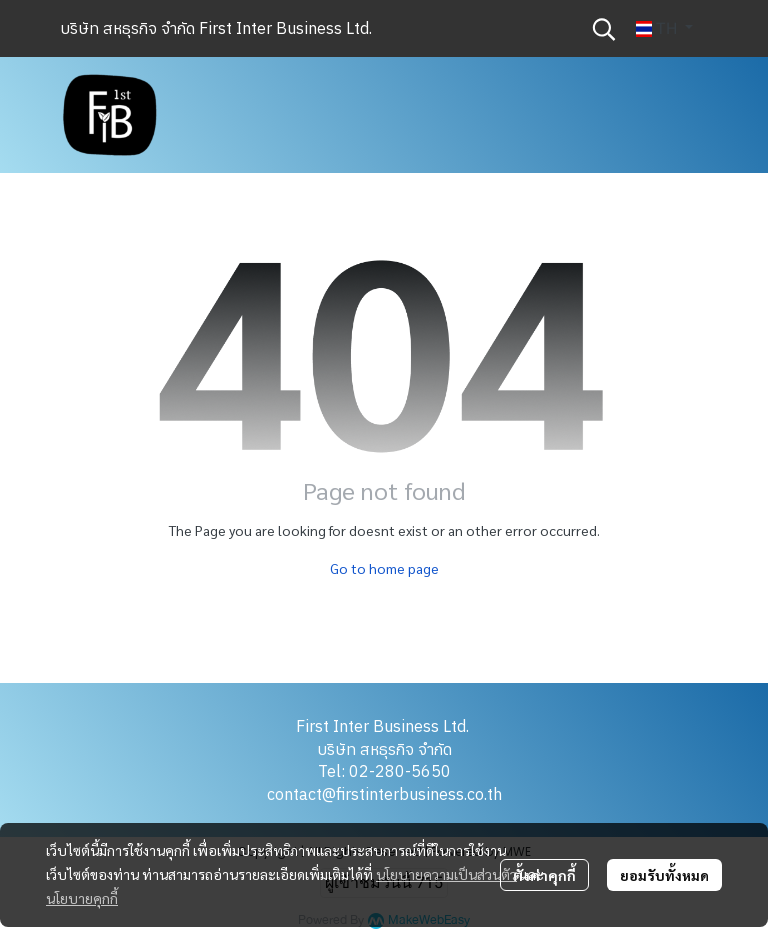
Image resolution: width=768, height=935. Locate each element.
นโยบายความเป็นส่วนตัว (446, 874)
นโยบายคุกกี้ (82, 898)
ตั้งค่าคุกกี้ (544, 875)
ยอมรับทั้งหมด (664, 875)
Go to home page (384, 568)
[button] (604, 29)
